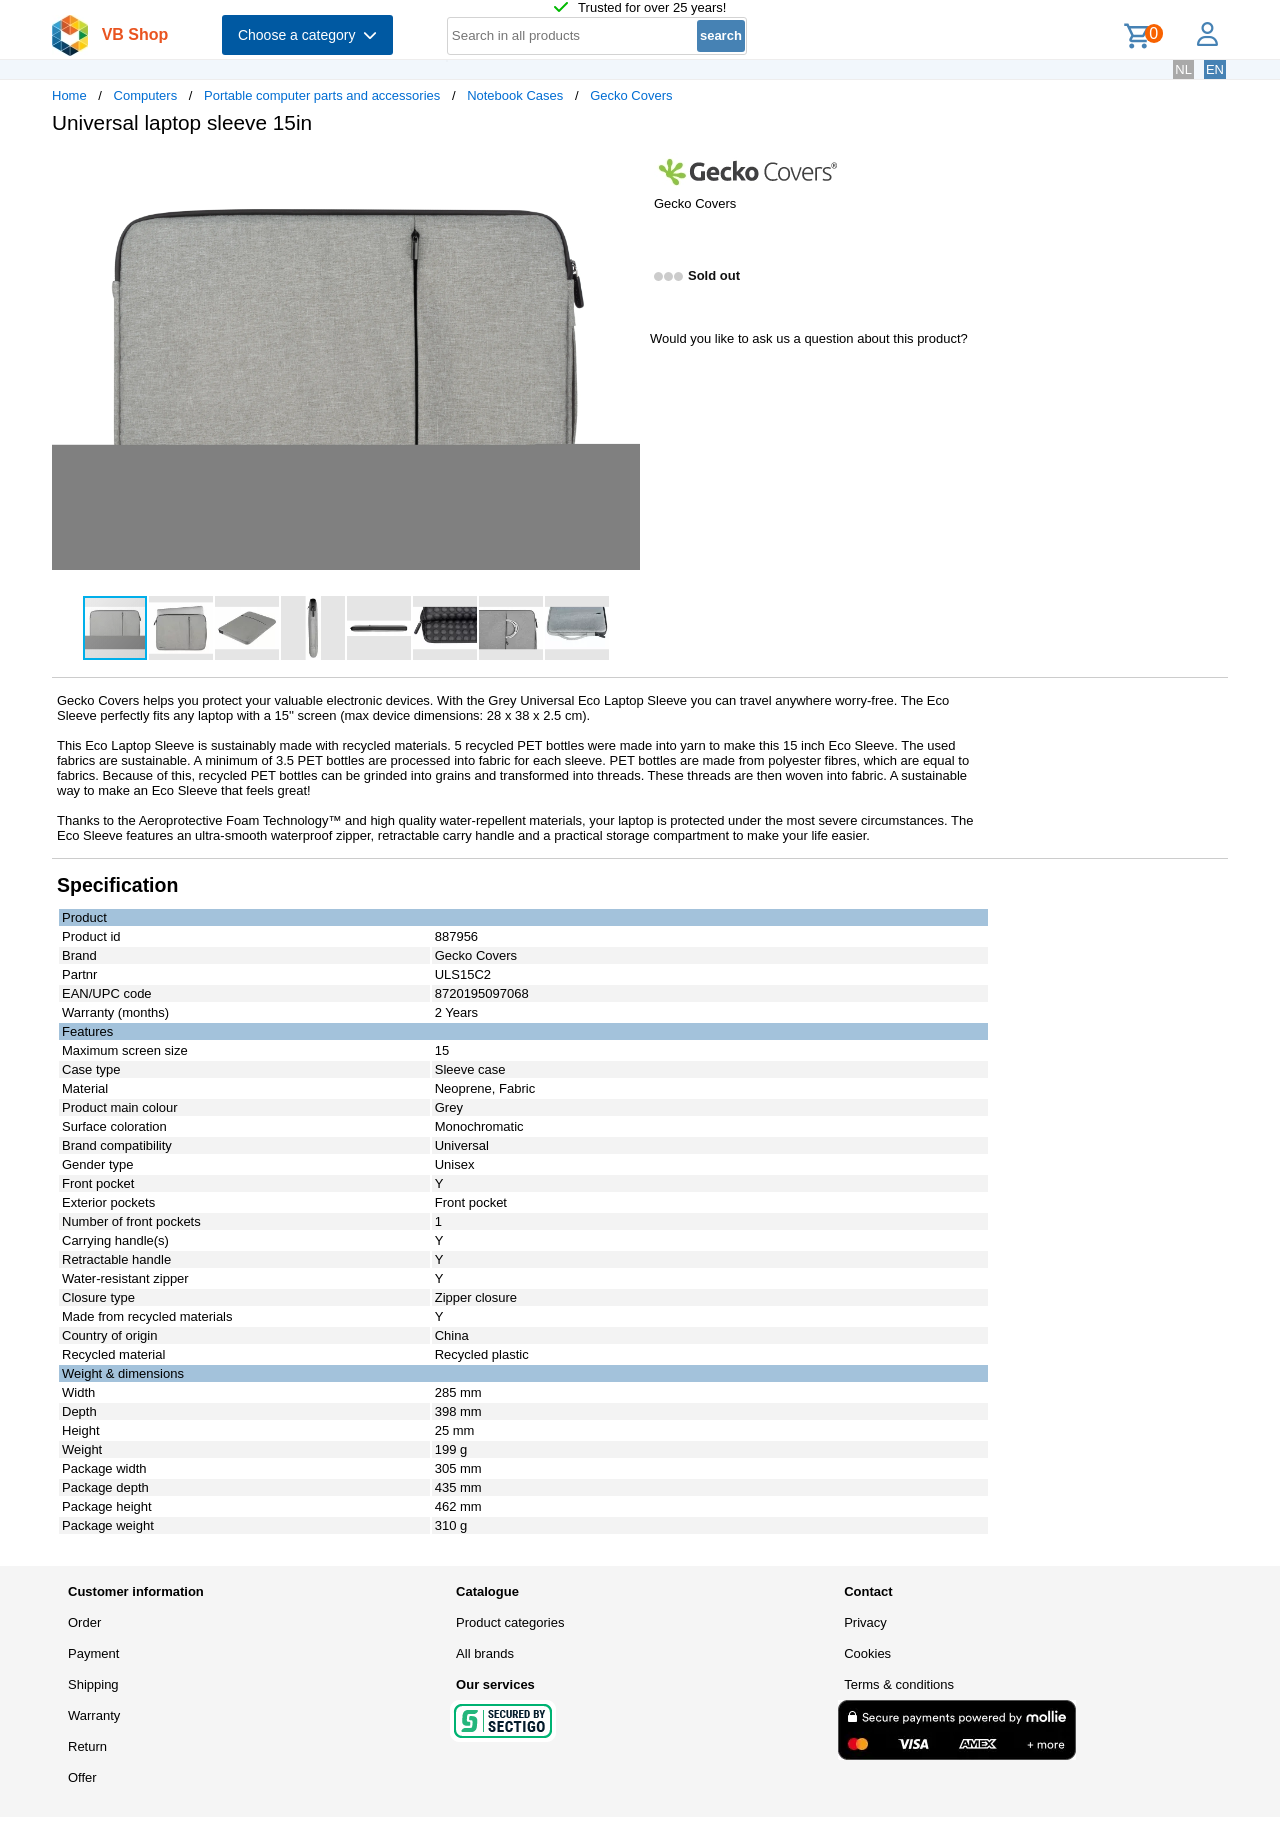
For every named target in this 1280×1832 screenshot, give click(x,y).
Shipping (93, 1684)
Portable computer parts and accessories (322, 95)
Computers (146, 95)
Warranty (94, 1715)
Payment (93, 1653)
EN (1215, 69)
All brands (485, 1653)
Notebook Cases (515, 95)
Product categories (510, 1622)
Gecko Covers (631, 95)
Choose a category (307, 35)
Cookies (867, 1653)
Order (84, 1622)
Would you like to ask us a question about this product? (809, 338)
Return (87, 1746)
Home (69, 95)
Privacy (865, 1622)
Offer (82, 1777)
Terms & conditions (899, 1684)
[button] (622, 171)
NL (1183, 69)
